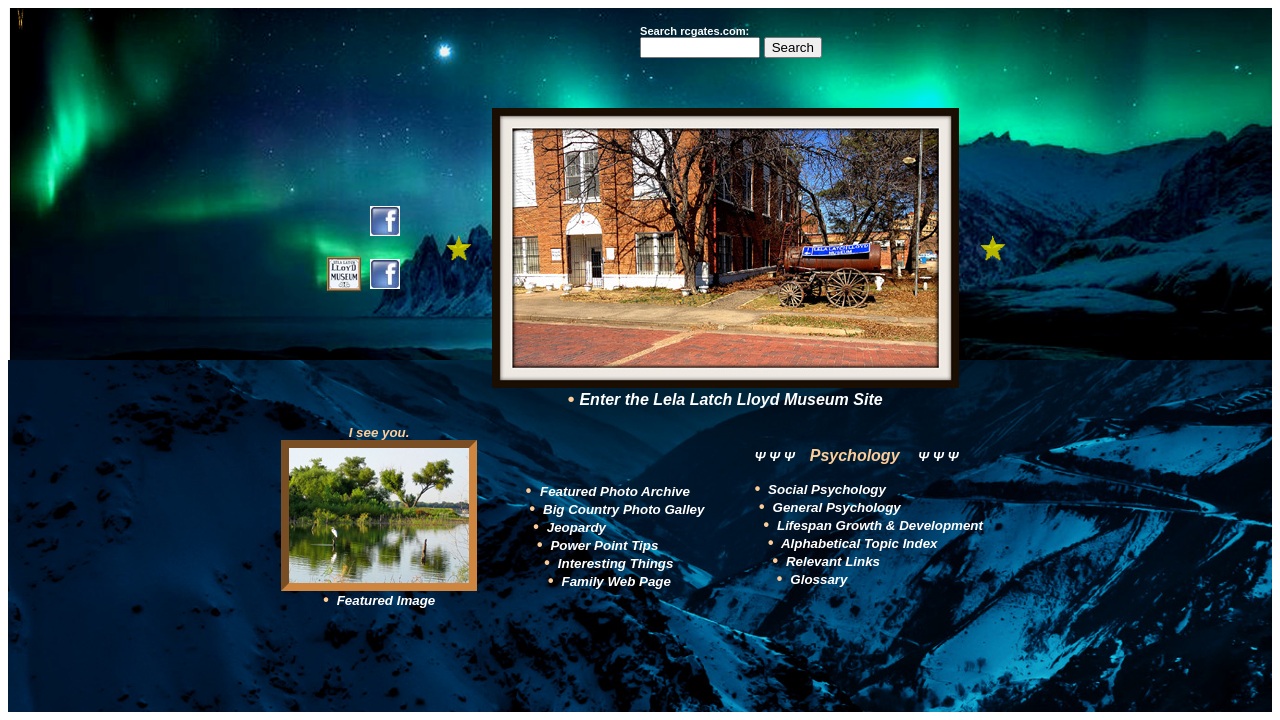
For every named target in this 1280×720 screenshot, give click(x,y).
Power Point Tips (604, 545)
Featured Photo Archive (615, 491)
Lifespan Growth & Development (878, 525)
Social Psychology (824, 489)
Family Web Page (616, 581)
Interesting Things (616, 563)
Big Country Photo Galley (623, 509)
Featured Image (384, 600)
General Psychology (835, 507)
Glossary (817, 579)
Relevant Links (831, 561)
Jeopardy (576, 527)
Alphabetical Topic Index (858, 543)
